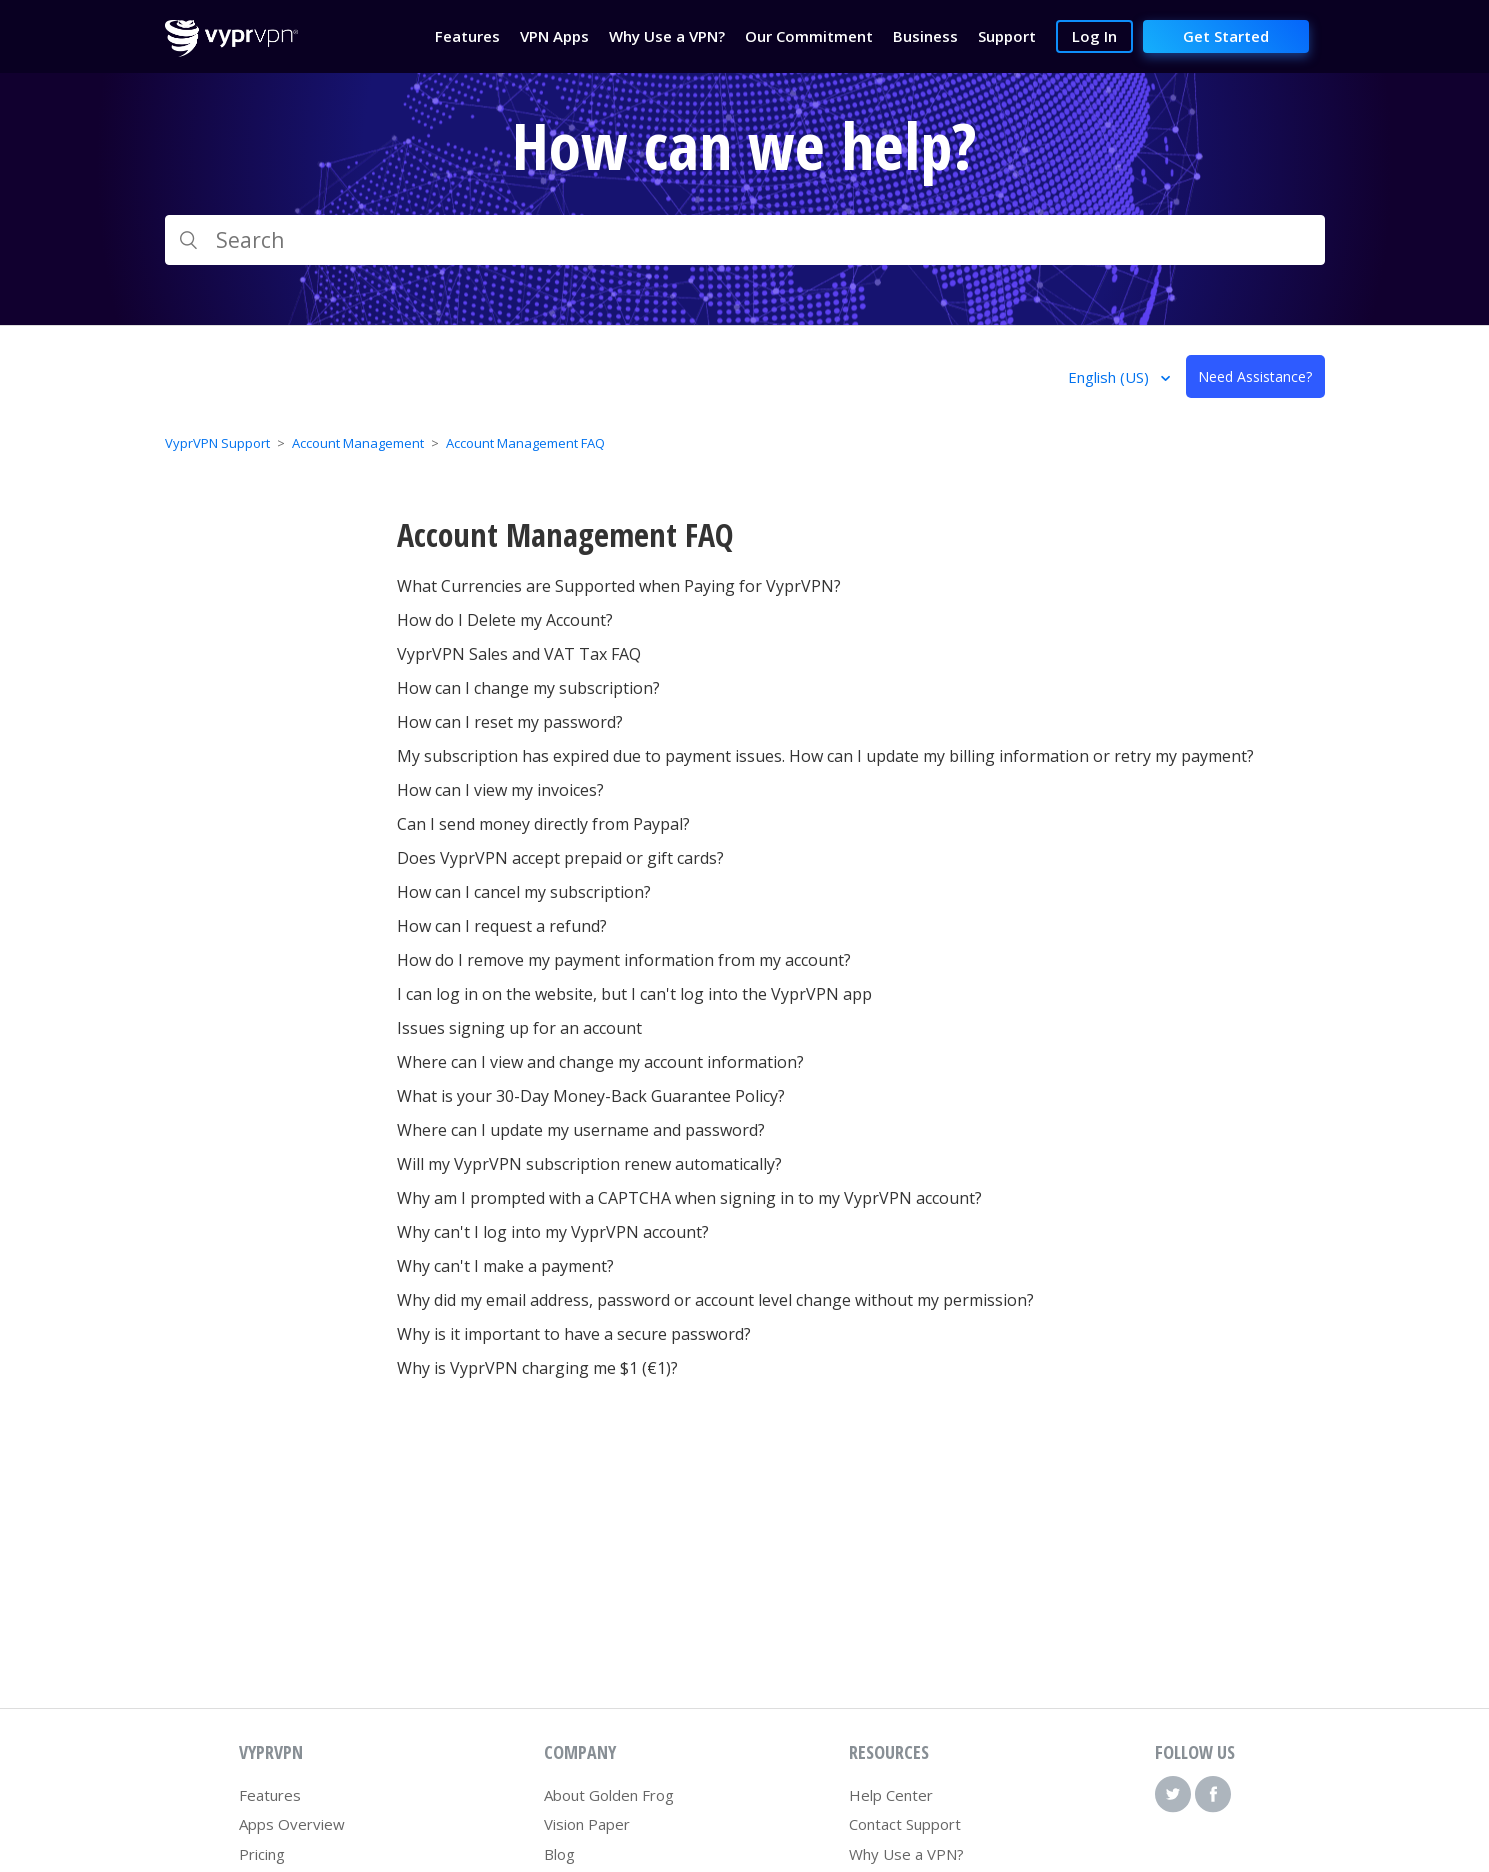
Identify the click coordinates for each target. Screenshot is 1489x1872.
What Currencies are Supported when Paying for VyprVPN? (619, 586)
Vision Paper (587, 1824)
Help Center (891, 1795)
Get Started (1226, 36)
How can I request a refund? (502, 926)
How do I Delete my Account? (505, 620)
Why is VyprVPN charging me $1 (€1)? (537, 1368)
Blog (559, 1854)
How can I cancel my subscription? (524, 892)
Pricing (262, 1854)
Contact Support (905, 1824)
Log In (1094, 36)
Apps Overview (292, 1824)
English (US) (1110, 377)
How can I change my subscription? (528, 688)
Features (270, 1795)
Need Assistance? (1255, 376)
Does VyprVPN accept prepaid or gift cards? (560, 858)
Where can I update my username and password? (581, 1130)
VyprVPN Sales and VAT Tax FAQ (519, 654)
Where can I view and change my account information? (600, 1062)
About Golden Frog (609, 1795)
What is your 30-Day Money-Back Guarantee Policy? (591, 1096)
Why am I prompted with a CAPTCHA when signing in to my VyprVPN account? (689, 1198)
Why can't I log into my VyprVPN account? (553, 1232)
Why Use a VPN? (906, 1854)
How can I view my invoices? (500, 790)
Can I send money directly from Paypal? (543, 824)
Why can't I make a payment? (505, 1266)
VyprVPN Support (217, 443)
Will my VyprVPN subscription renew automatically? (589, 1164)
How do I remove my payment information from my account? (624, 960)
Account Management (358, 443)
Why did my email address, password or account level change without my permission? (715, 1300)
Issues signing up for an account (519, 1028)
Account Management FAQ (525, 443)
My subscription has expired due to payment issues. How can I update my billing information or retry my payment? (825, 756)
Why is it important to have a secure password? (574, 1334)
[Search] (745, 240)
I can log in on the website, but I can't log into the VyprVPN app (634, 994)
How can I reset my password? (510, 722)
